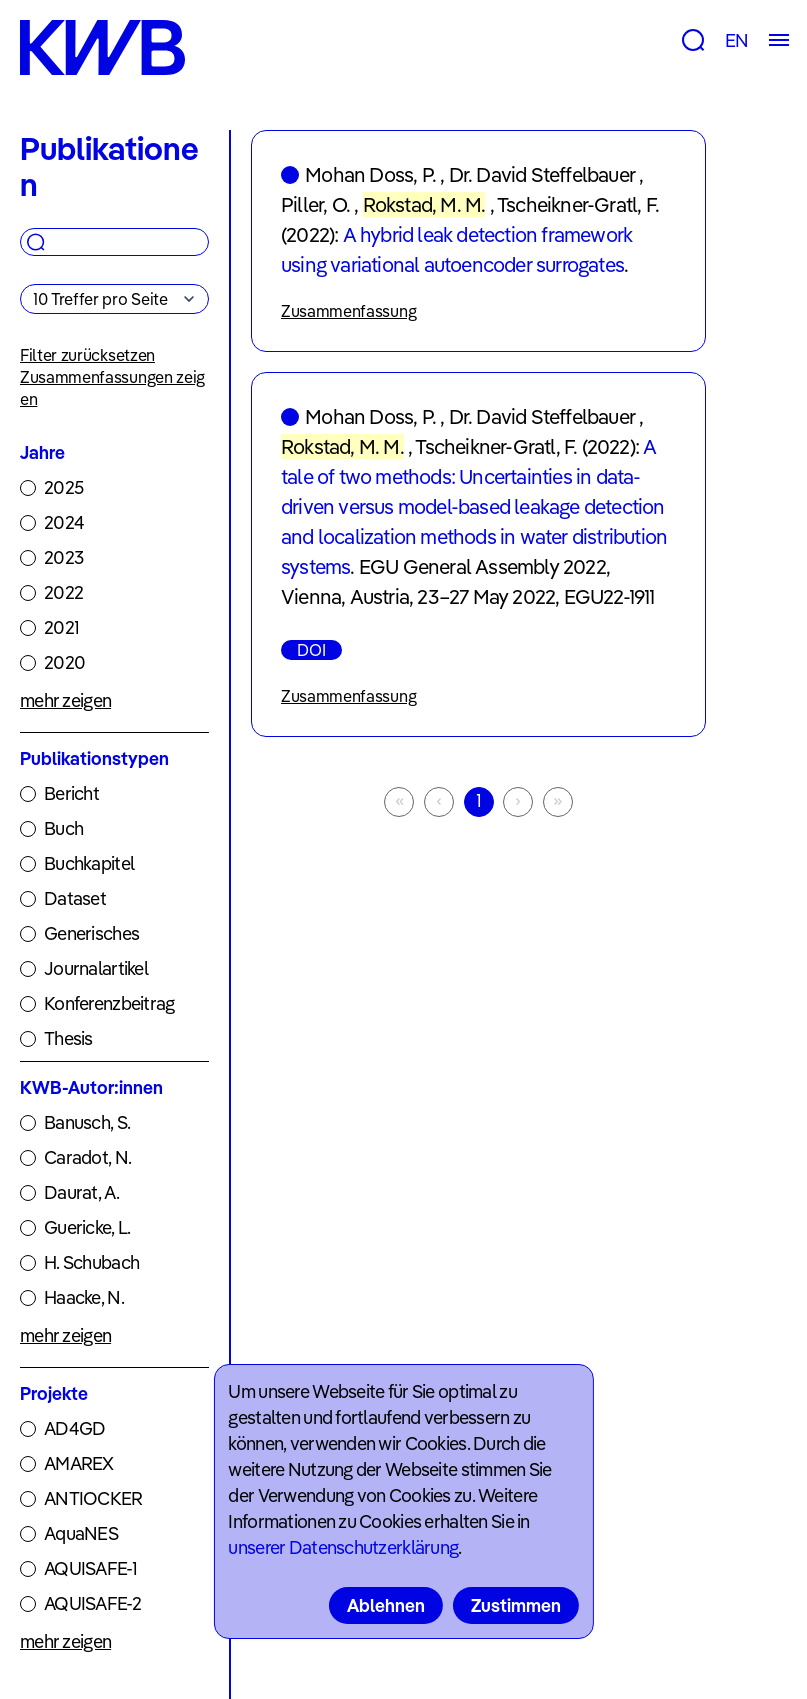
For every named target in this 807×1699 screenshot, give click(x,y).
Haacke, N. (84, 1297)
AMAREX (79, 1463)
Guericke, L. (87, 1227)
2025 (63, 487)
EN (736, 40)
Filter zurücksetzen (87, 355)
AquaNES (81, 1533)
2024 (64, 522)
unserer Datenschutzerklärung (343, 1547)
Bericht (71, 793)
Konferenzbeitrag (109, 1003)
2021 (61, 627)
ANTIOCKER (93, 1498)
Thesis (68, 1038)
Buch (63, 828)
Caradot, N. (87, 1157)
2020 (64, 662)
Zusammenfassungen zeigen (112, 388)
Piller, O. (315, 204)
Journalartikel (96, 968)
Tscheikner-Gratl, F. (578, 204)
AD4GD (74, 1428)
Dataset (75, 898)
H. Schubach (91, 1262)
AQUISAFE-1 (90, 1568)
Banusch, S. (87, 1122)
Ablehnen (386, 1605)
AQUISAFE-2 (92, 1603)
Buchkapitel (89, 863)
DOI (311, 650)
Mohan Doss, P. (370, 174)
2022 (63, 592)
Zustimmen (516, 1605)
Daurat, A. (81, 1192)
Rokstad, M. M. (424, 204)
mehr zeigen (65, 700)
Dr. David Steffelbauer (542, 174)
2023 (63, 557)
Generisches (91, 933)
